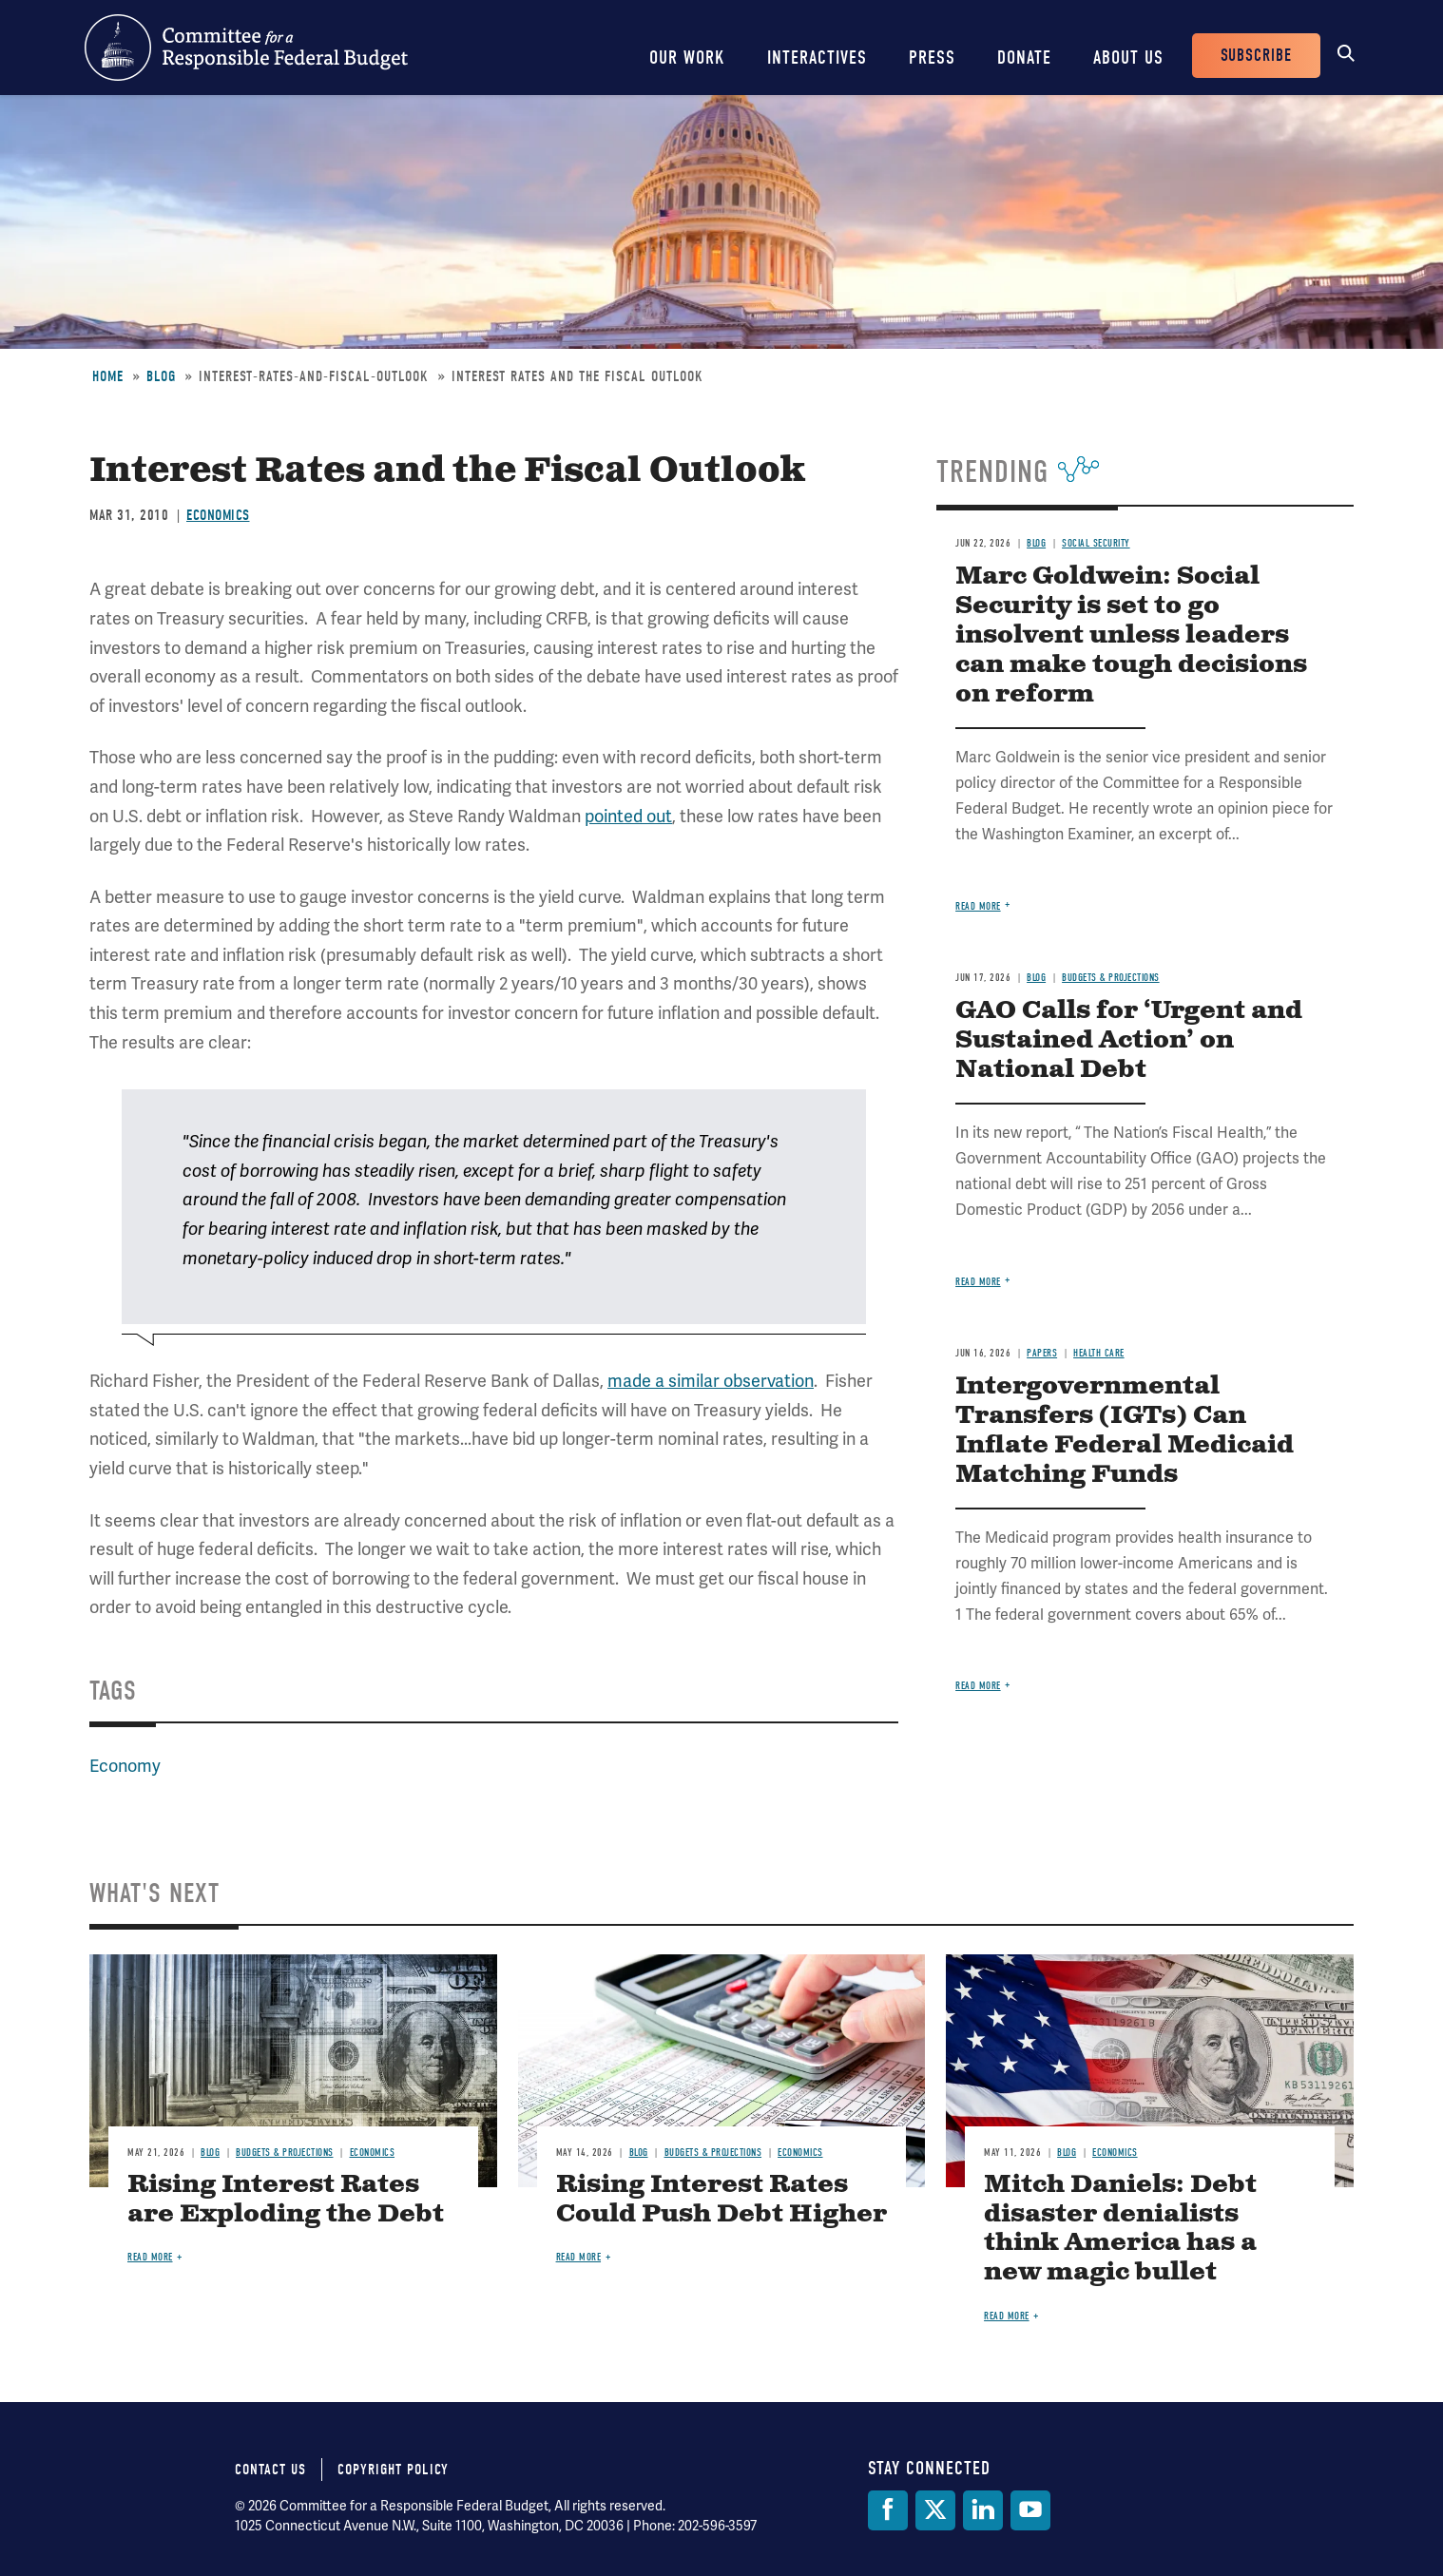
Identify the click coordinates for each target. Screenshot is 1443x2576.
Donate (1024, 57)
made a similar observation (710, 1381)
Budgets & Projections (1111, 977)
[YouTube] (1030, 2510)
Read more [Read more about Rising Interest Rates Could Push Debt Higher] (579, 2257)
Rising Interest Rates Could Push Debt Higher (721, 2199)
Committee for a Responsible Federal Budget (246, 47)
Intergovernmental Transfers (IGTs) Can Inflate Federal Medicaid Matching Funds (1124, 1430)
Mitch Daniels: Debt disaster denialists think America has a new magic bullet (1120, 2229)
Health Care (1099, 1353)
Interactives (817, 57)
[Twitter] (935, 2510)
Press (932, 57)
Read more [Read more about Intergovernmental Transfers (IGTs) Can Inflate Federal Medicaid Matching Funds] (978, 1686)
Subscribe (1256, 56)
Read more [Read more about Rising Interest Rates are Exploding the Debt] (150, 2257)
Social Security (1096, 543)
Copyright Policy (393, 2469)
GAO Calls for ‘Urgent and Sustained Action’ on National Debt (1128, 1040)
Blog (161, 376)
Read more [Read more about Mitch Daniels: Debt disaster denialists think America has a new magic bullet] (1006, 2316)
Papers (1042, 1353)
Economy (125, 1766)
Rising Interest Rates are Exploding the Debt (285, 2199)
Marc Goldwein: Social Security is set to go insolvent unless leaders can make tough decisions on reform (1131, 635)
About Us (1128, 57)
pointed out (628, 816)
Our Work (687, 57)
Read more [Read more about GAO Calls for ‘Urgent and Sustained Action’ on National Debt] (978, 1282)
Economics (218, 515)
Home (108, 376)
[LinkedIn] (983, 2510)
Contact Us (270, 2469)
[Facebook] (888, 2510)
